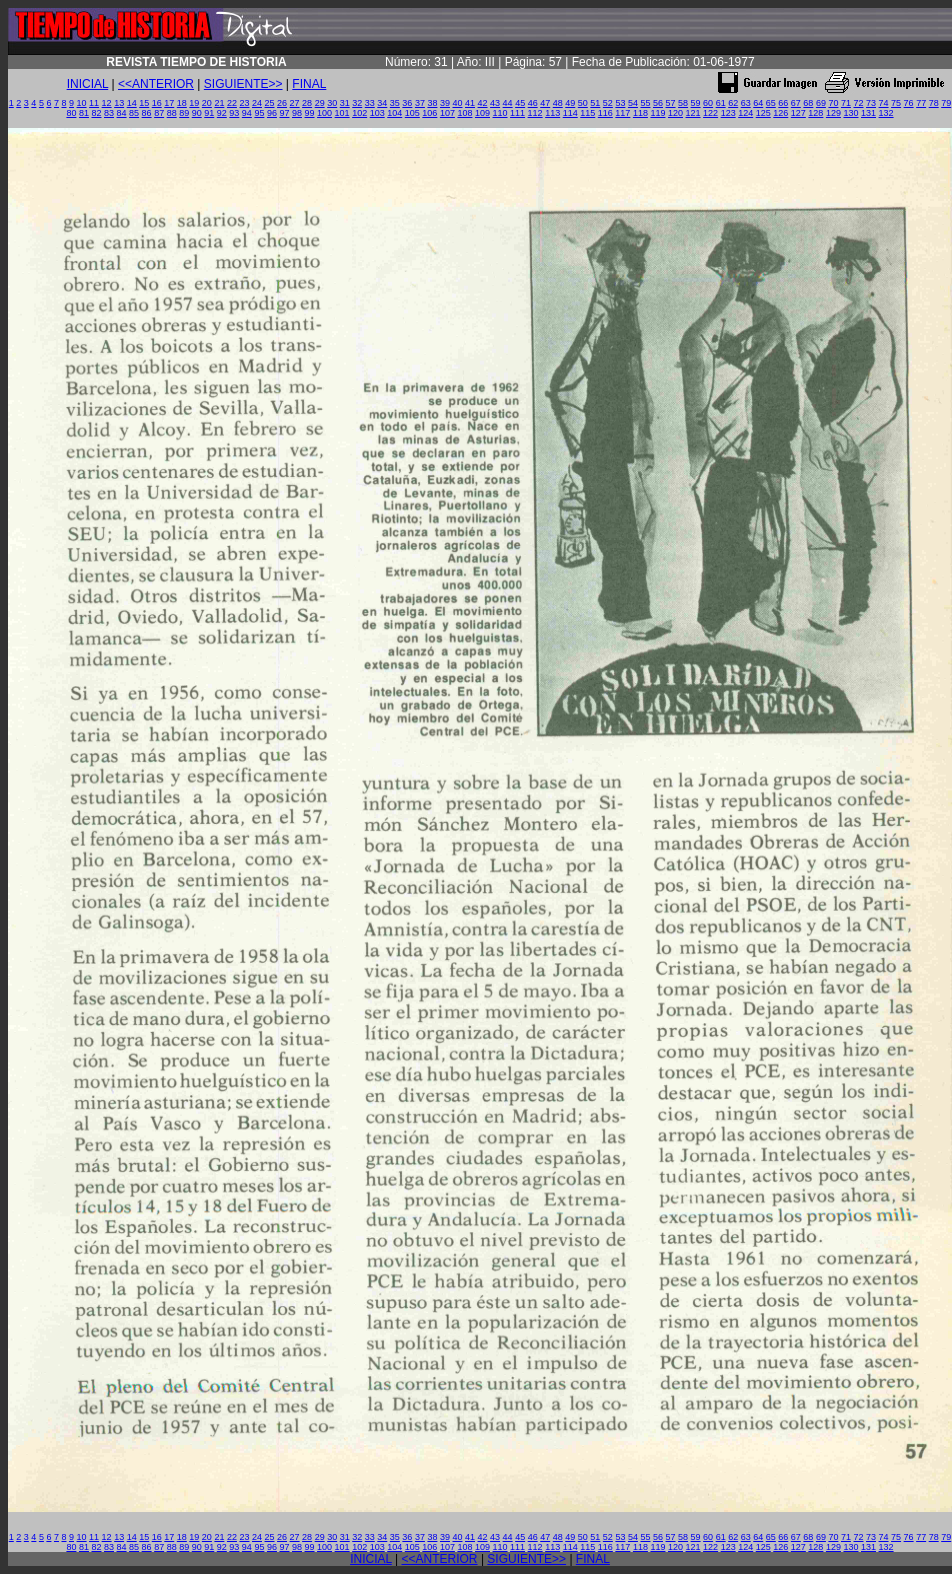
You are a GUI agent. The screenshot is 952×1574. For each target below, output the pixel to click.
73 (871, 103)
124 (745, 113)
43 (495, 103)
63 (746, 103)
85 (134, 113)
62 (733, 103)
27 (295, 103)
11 (94, 103)
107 (447, 113)
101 (342, 113)
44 (508, 103)
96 (272, 113)
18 (182, 103)
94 (247, 113)
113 (552, 113)
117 (622, 113)
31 (345, 103)
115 (587, 113)
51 (595, 103)
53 (620, 103)
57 (671, 103)
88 (172, 113)
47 (545, 103)
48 (558, 103)
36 (407, 103)
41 (470, 103)
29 (320, 103)
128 (815, 113)
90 (197, 113)
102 (359, 113)
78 (934, 103)
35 (395, 103)
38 (432, 103)
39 (445, 103)
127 (798, 113)
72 (858, 103)
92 (222, 113)
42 (483, 103)
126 (780, 113)
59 (696, 103)
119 (657, 113)
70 (833, 103)
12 (107, 103)
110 (500, 113)
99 (310, 113)
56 (658, 103)
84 (122, 113)
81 (84, 113)
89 (184, 113)
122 (710, 113)
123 (728, 113)
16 (157, 103)
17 (169, 103)
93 (234, 113)
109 (482, 113)
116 (605, 113)
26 (282, 103)
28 (307, 103)
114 (570, 113)
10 (82, 103)
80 (71, 113)
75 (896, 103)
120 (675, 113)
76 (909, 103)
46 (533, 103)
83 (109, 113)
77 (921, 103)
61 (721, 103)
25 (270, 103)
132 (886, 113)
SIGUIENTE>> (243, 84)
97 (284, 113)
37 (420, 103)
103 (377, 113)
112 (535, 113)
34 (382, 103)
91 (209, 113)
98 (297, 113)
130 (850, 113)
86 (147, 113)
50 (583, 103)
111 (517, 113)
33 (370, 103)
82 (96, 113)
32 (357, 103)
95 (259, 113)
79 (946, 103)
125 (763, 113)
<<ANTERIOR (156, 84)
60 (708, 103)
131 (868, 113)
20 (207, 103)
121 (693, 113)
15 (144, 103)
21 (219, 103)
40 (457, 103)
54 (633, 103)
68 (808, 103)
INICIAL (88, 84)
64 (758, 103)
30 (332, 103)
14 (132, 103)
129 (833, 113)
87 (159, 113)
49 (570, 103)
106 (429, 113)
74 (884, 103)
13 (119, 103)
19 (194, 103)
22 (232, 103)
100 (324, 113)
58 (683, 103)
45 (520, 103)
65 (771, 103)
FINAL (309, 84)
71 (846, 103)
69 (821, 103)
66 (783, 103)
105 (412, 113)
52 (608, 103)
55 (645, 103)
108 (464, 113)
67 (796, 103)
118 (640, 113)
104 (394, 113)
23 (244, 103)
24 (257, 103)
